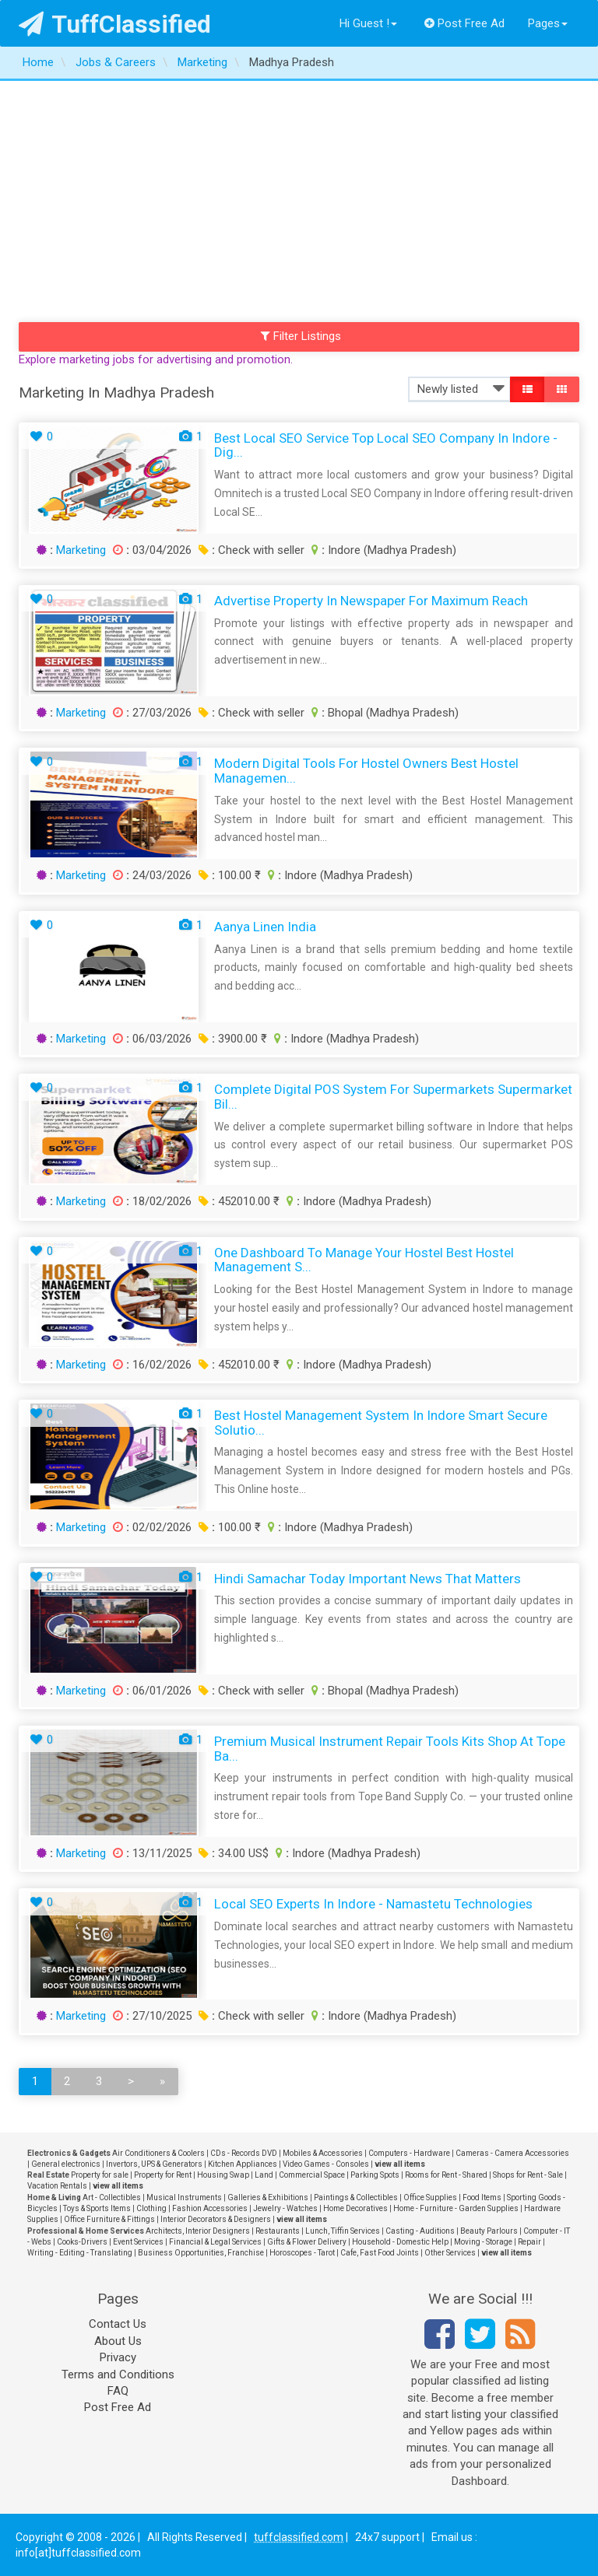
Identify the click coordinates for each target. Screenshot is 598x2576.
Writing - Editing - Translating (79, 2252)
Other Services (450, 2252)
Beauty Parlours (489, 2231)
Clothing (151, 2208)
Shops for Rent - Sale (528, 2175)
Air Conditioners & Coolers (158, 2153)
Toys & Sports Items (97, 2208)
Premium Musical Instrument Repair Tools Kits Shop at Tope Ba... (389, 1748)
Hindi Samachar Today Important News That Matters (367, 1578)
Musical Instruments (184, 2197)
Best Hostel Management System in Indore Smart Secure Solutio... (380, 1422)
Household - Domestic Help (400, 2242)
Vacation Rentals (57, 2186)
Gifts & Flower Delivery (306, 2242)
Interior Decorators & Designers (215, 2219)
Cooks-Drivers (82, 2242)
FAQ (117, 2391)
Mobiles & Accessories (323, 2153)
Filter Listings (301, 336)
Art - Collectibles (112, 2197)
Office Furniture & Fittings (109, 2219)
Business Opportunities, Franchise (201, 2252)
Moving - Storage (483, 2242)
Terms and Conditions (118, 2374)
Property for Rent (163, 2175)
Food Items (482, 2197)
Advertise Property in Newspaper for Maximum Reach (371, 600)
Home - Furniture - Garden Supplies (456, 2208)
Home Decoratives (355, 2208)
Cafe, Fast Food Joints (379, 2252)
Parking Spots (374, 2175)
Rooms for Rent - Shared (446, 2175)
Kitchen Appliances (242, 2164)
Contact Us (117, 2324)
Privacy (118, 2357)
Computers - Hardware (409, 2153)
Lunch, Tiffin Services (342, 2231)
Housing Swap (223, 2175)
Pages (548, 23)
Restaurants (277, 2231)
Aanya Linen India (265, 926)
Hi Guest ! (368, 23)
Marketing (81, 550)
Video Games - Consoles (326, 2164)
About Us (118, 2341)
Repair (529, 2242)
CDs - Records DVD (243, 2153)
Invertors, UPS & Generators (154, 2164)
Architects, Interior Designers (198, 2231)
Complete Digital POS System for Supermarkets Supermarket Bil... (393, 1096)
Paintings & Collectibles (356, 2197)
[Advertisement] (299, 198)
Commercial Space (312, 2175)
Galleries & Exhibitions (267, 2197)
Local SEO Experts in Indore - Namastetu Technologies (373, 1904)
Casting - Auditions (420, 2231)
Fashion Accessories (210, 2208)
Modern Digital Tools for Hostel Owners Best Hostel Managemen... (366, 770)
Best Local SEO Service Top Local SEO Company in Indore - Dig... (386, 445)
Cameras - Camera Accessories (512, 2153)
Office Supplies (430, 2197)
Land (264, 2175)
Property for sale (99, 2175)
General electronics (65, 2164)
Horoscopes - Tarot (302, 2252)
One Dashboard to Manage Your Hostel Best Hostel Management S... (364, 1260)
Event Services (138, 2242)
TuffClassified (115, 24)
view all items (400, 2164)
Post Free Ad (464, 23)
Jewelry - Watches (285, 2208)
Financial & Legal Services (215, 2242)
